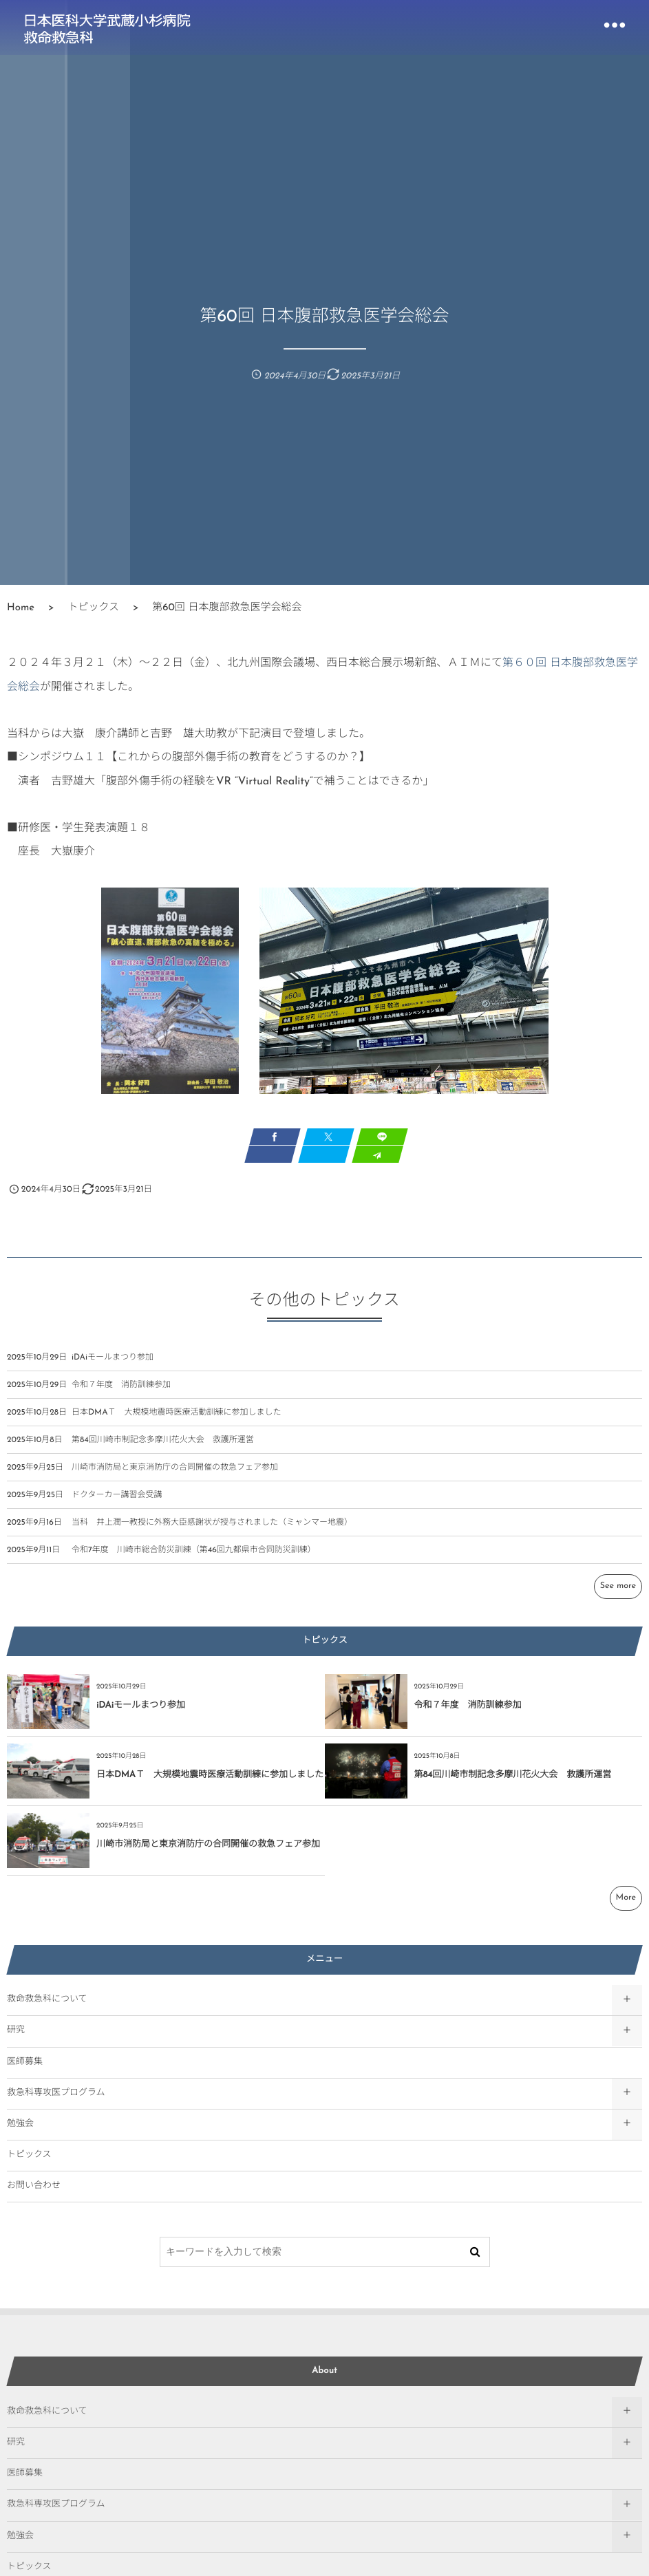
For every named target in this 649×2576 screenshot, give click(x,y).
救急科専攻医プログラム (56, 2093)
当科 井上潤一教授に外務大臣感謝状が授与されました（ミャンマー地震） (212, 1532)
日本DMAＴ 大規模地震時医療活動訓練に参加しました (176, 1422)
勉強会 (20, 2124)
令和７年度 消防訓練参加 (121, 1395)
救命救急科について (47, 1999)
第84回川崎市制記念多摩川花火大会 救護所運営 (163, 1450)
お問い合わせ (34, 2186)
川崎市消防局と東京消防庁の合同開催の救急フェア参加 (175, 1477)
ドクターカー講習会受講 (117, 1505)
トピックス (29, 2155)
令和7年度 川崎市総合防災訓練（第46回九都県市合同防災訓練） (194, 1560)
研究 (16, 2030)
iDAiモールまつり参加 (112, 1367)
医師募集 (25, 2062)
